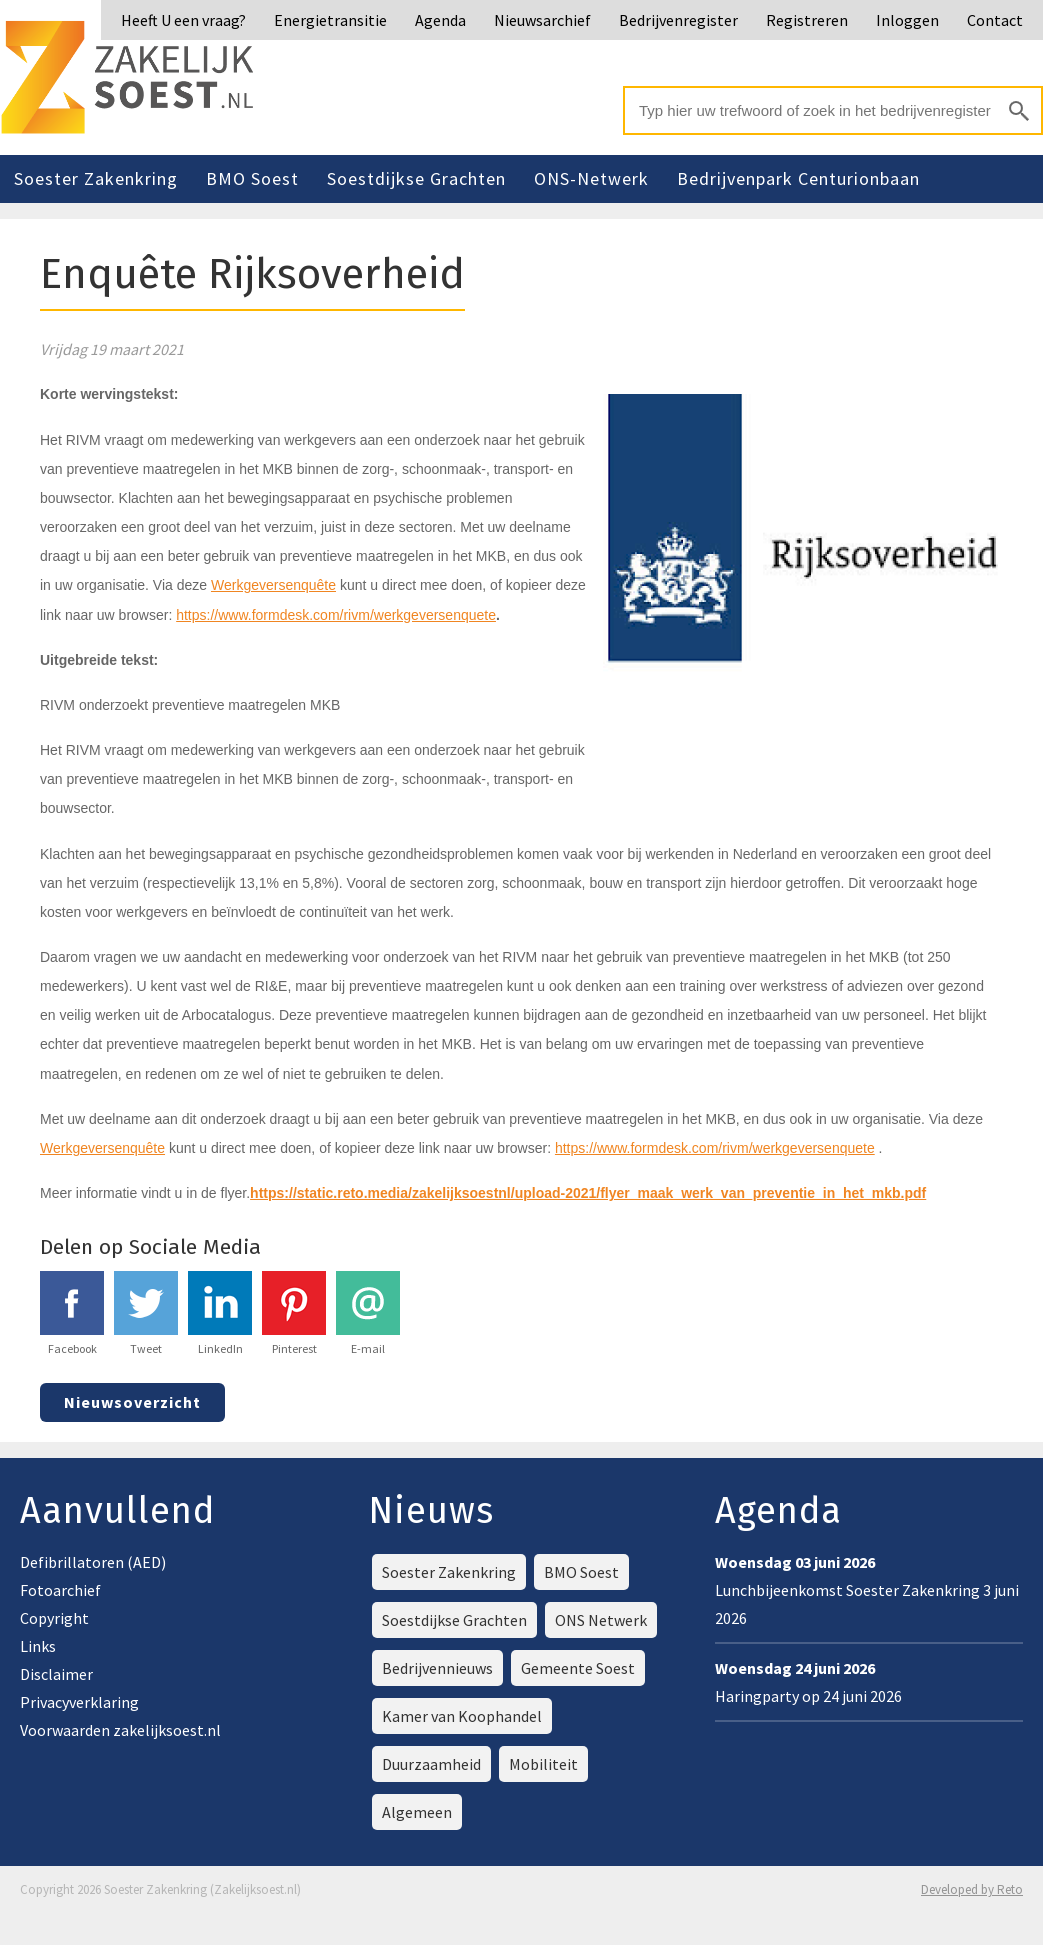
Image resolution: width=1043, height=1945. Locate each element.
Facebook (72, 1313)
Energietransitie (330, 20)
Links (38, 1646)
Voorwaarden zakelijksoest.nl (120, 1730)
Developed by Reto (972, 1889)
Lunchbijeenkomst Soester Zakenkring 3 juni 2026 (867, 1590)
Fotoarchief (60, 1590)
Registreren (807, 20)
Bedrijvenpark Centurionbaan (798, 178)
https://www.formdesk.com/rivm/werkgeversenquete (336, 615)
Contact (995, 20)
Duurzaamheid (431, 1764)
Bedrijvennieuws (437, 1668)
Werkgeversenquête (273, 585)
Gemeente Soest (578, 1668)
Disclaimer (56, 1674)
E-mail (368, 1313)
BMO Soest (252, 178)
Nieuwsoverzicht (132, 1402)
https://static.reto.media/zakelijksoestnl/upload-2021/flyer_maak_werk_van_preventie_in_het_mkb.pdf (588, 1193)
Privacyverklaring (79, 1702)
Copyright (54, 1618)
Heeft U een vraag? (183, 20)
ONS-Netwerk (591, 178)
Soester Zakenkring (96, 178)
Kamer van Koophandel (462, 1716)
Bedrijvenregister (678, 20)
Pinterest (294, 1313)
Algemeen (417, 1812)
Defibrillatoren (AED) (93, 1562)
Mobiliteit (543, 1764)
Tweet (146, 1313)
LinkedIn (220, 1313)
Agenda (440, 20)
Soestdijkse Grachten (416, 178)
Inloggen (907, 20)
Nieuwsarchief (542, 20)
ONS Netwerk (601, 1620)
